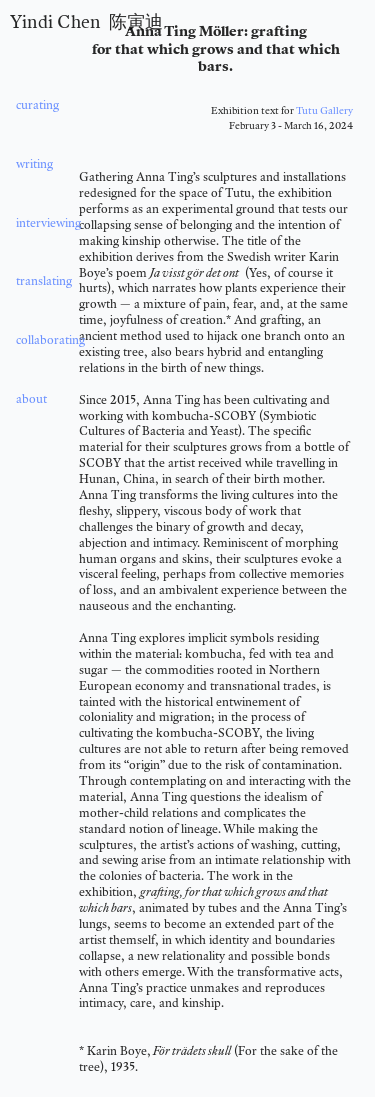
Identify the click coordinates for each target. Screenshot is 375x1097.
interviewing (45, 222)
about (31, 398)
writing (33, 163)
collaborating (50, 339)
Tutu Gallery (324, 110)
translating (42, 280)
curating (37, 104)
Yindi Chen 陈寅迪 (86, 21)
